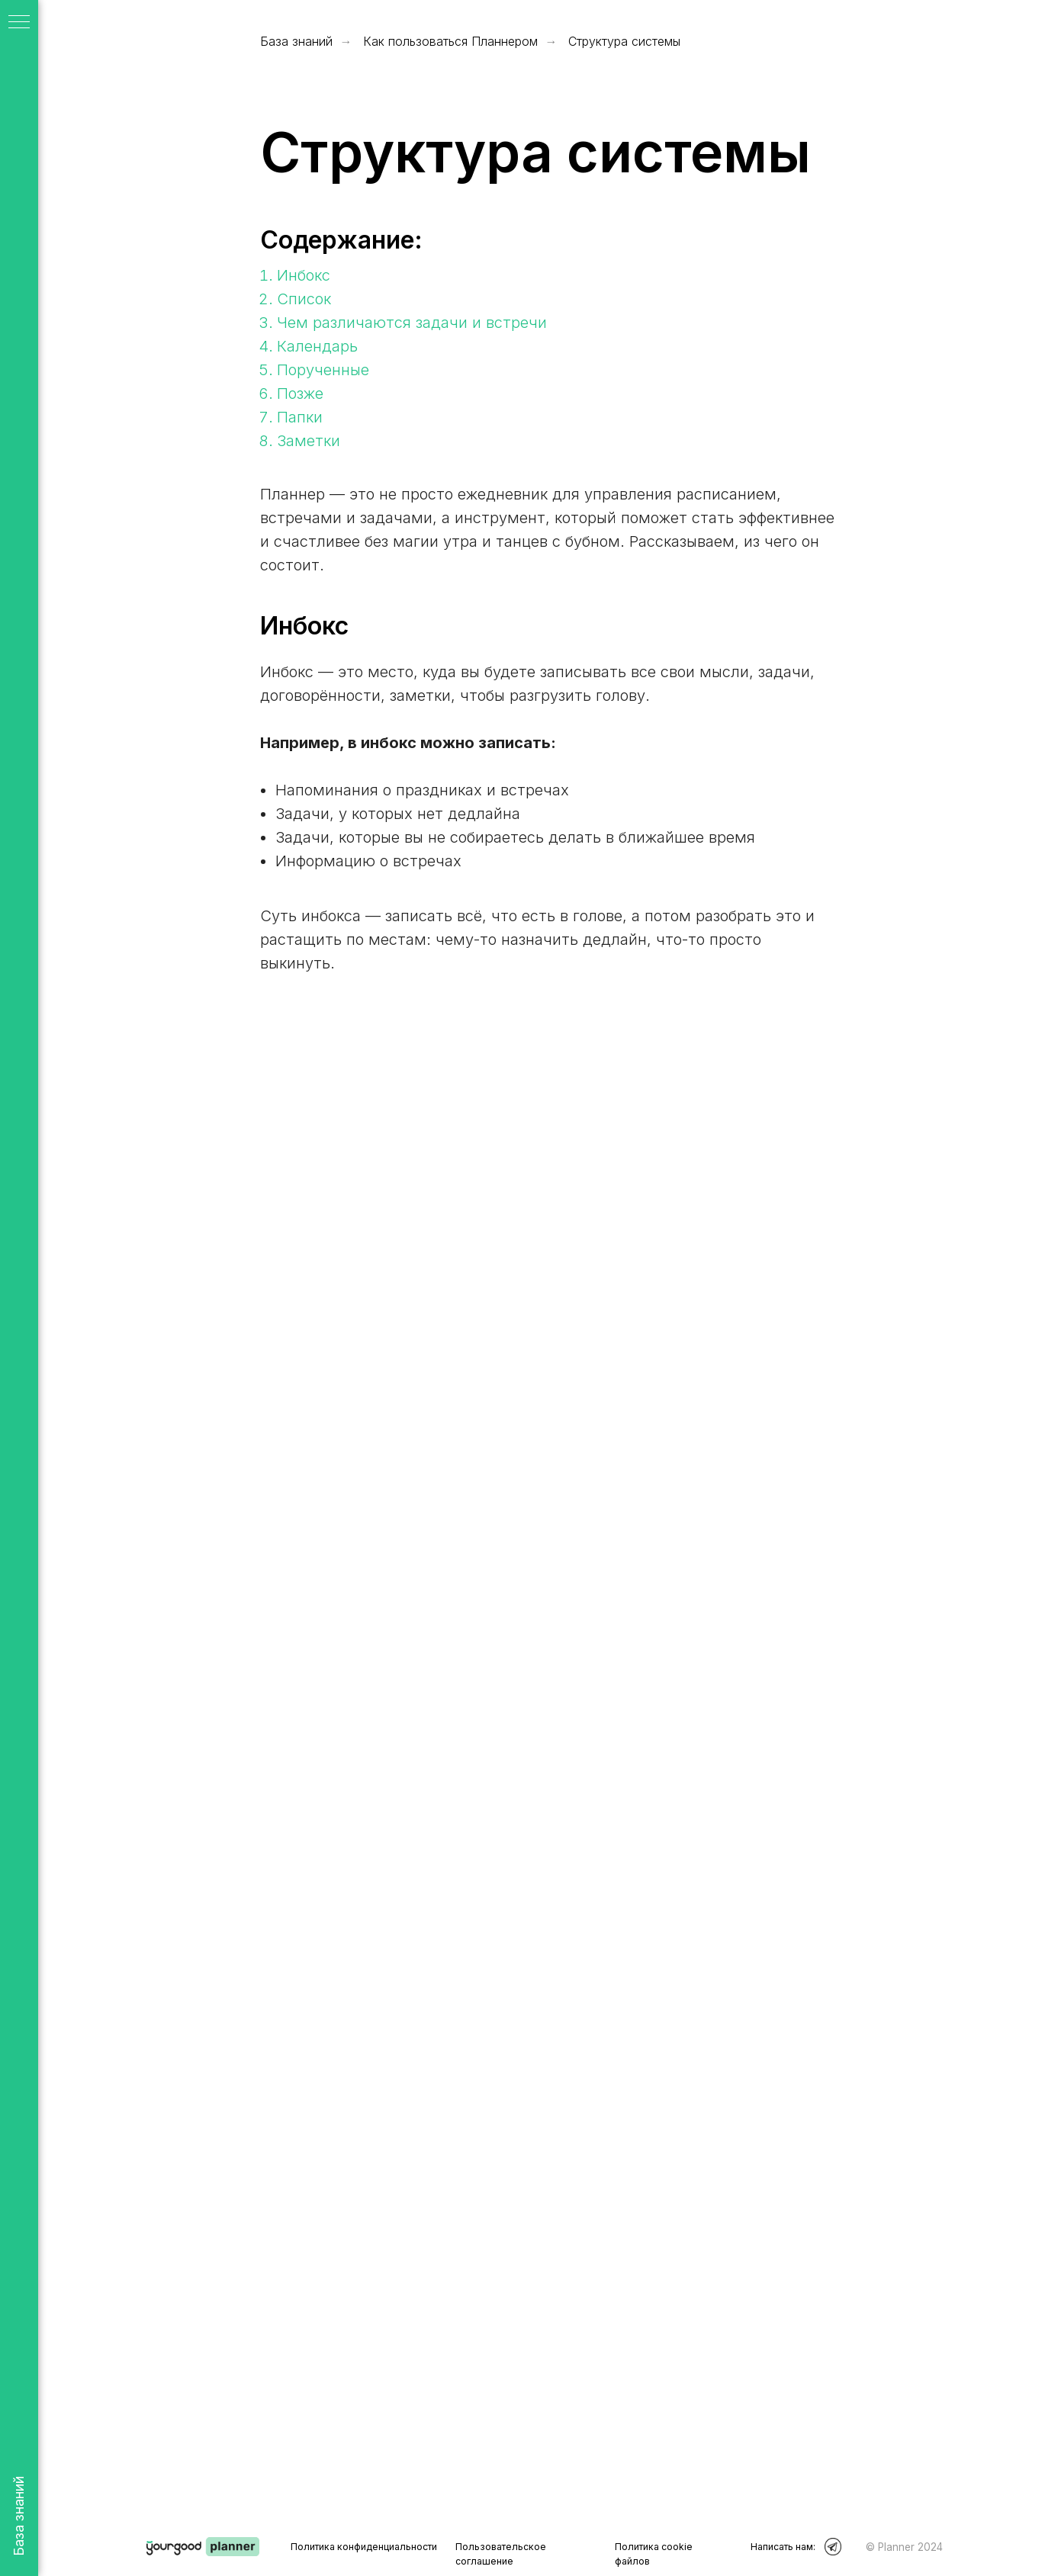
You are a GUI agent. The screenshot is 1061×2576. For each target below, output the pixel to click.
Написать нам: (783, 2546)
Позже (300, 393)
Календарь (317, 346)
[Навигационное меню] (19, 23)
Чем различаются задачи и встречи (412, 322)
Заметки (308, 441)
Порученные (323, 370)
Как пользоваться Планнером (450, 41)
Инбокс (303, 275)
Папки (300, 417)
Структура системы (624, 41)
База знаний (296, 41)
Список (304, 299)
